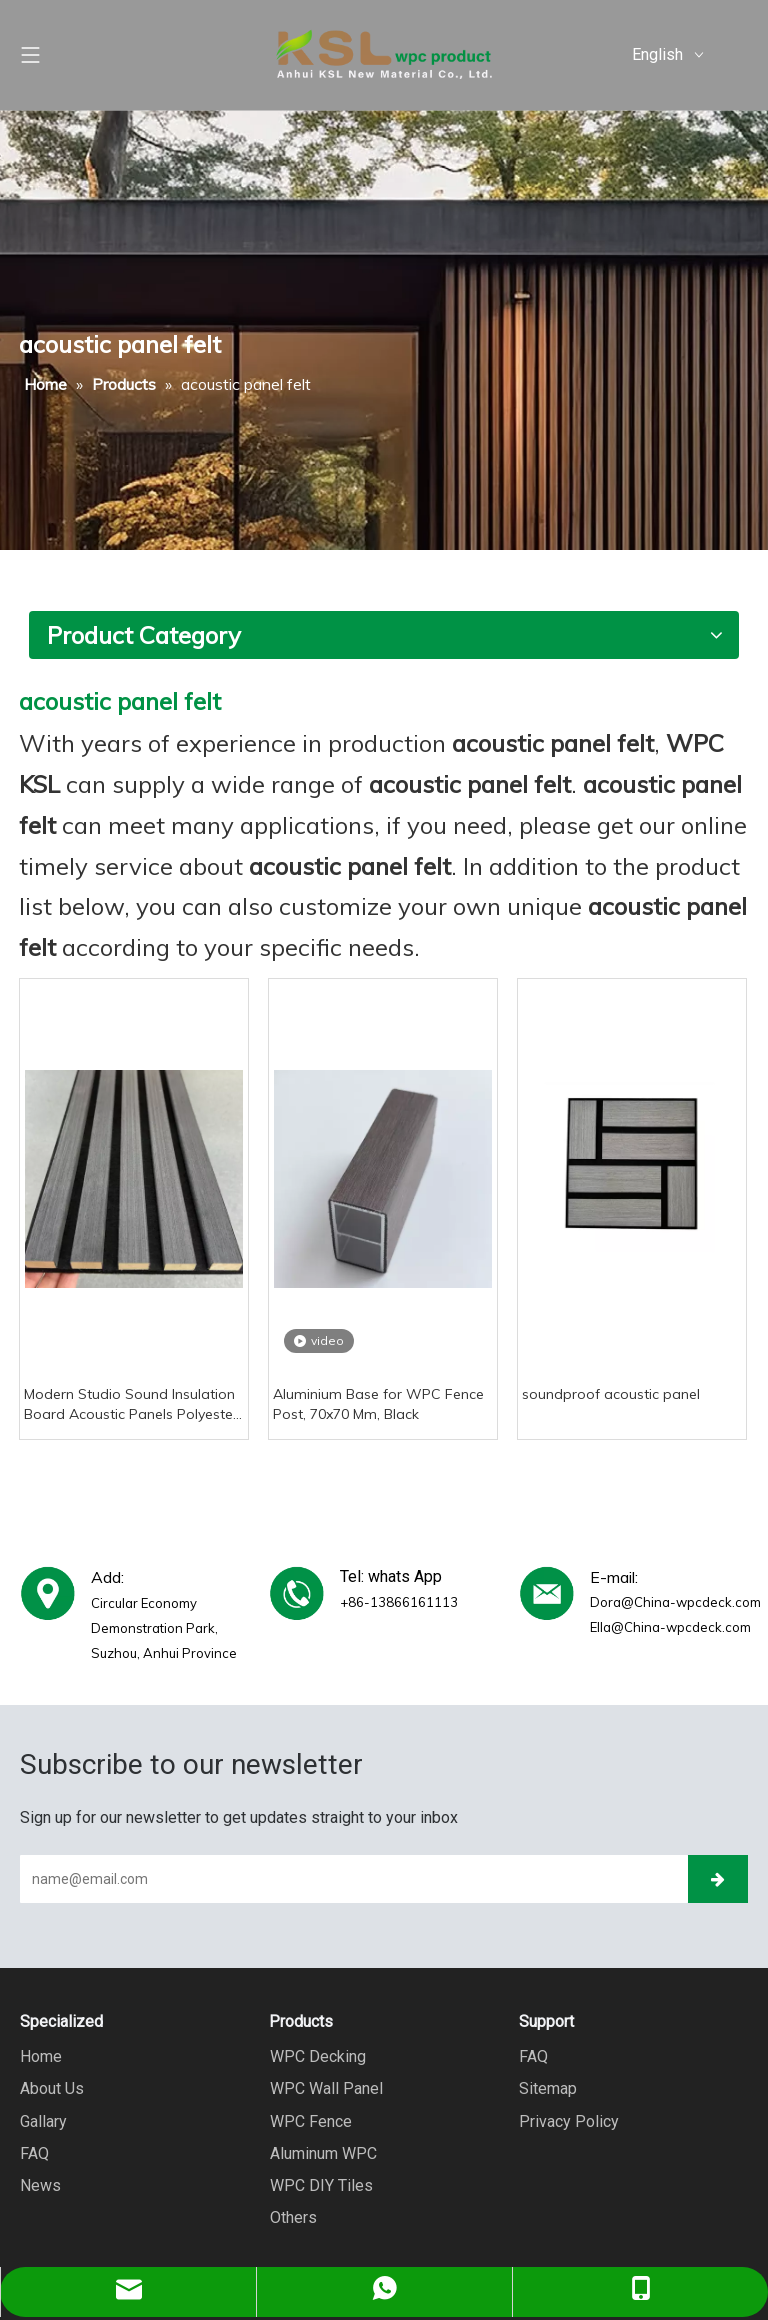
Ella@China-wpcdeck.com (670, 1627)
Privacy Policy (569, 2120)
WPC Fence (310, 2120)
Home (41, 2056)
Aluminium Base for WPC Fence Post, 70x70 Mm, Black (378, 1404)
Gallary (43, 2120)
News (40, 2184)
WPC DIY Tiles (320, 2184)
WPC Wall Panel (325, 2088)
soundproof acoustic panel (611, 1394)
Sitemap (548, 2088)
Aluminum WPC (322, 2152)
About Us (52, 2088)
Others (292, 2216)
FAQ (34, 2152)
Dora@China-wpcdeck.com (675, 1602)
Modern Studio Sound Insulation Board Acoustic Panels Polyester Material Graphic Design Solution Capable (131, 1404)
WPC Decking (317, 2056)
